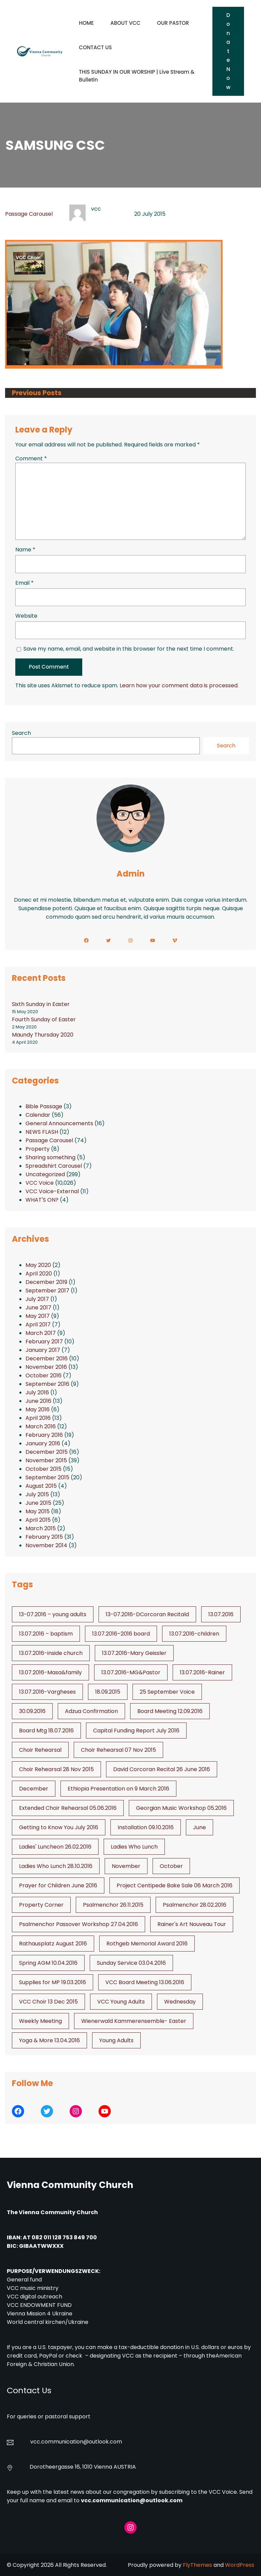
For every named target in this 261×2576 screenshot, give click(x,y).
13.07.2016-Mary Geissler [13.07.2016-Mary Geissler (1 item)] (134, 1653)
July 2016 (37, 1392)
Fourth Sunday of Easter (44, 1019)
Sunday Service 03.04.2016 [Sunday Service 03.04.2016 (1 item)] (131, 1963)
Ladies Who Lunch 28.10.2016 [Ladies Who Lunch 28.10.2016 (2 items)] (55, 1866)
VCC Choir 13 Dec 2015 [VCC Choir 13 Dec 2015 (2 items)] (48, 2002)
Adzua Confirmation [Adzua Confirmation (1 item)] (91, 1711)
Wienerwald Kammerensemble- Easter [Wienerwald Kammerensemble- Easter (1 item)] (133, 2021)
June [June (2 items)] (199, 1827)
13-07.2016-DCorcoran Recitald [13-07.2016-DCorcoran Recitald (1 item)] (147, 1614)
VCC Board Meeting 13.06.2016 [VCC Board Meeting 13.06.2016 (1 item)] (144, 1982)
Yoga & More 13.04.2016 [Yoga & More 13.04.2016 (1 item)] (49, 2040)
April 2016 (38, 1418)
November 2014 (46, 1545)
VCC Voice (39, 1183)
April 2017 (38, 1324)
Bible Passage (43, 1106)
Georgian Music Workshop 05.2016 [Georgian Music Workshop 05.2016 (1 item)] (181, 1808)
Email (24, 583)
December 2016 (46, 1358)
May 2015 (37, 1511)
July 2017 (37, 1299)
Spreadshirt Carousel (53, 1166)
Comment (31, 458)
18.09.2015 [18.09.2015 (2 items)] (107, 1692)
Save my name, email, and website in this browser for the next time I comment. (128, 649)
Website (26, 616)
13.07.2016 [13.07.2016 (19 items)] (220, 1614)
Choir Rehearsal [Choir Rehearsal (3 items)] (40, 1750)
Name (25, 549)
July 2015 (37, 1494)
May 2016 (37, 1409)
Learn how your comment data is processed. (179, 685)
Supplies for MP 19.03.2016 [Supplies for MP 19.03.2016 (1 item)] (52, 1982)
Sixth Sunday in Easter (41, 1004)
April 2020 (38, 1273)
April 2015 (38, 1520)
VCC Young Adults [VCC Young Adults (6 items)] (121, 2002)
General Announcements (59, 1123)
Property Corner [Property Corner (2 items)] (41, 1905)
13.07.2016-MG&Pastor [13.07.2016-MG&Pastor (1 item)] (130, 1672)
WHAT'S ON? (41, 1200)
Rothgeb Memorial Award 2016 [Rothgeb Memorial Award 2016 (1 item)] (147, 1943)
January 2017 (42, 1350)
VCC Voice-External (52, 1191)
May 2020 (38, 1265)
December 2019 (46, 1282)
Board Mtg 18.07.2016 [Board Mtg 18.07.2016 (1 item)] (46, 1730)
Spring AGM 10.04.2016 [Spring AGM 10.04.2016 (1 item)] (48, 1963)
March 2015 (40, 1528)
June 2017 (38, 1307)
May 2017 (37, 1316)
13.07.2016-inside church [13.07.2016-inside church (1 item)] (51, 1653)
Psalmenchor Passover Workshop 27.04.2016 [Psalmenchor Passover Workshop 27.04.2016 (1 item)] (78, 1924)
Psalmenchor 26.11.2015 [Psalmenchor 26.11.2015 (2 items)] (113, 1905)
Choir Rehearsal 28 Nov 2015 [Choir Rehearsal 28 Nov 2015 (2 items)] (56, 1769)
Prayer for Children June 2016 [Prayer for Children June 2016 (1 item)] (58, 1885)
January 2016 (42, 1443)
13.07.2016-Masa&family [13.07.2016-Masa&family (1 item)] (50, 1672)
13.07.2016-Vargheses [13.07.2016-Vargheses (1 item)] (47, 1692)
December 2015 (46, 1452)
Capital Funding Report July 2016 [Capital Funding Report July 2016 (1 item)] (136, 1730)
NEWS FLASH (41, 1132)
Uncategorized (45, 1174)
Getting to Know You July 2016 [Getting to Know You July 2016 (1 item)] (58, 1827)
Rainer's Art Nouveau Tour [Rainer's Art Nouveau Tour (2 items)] (191, 1924)
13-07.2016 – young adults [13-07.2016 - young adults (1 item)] (52, 1614)
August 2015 (41, 1486)
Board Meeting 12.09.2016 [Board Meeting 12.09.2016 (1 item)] (170, 1711)
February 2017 (44, 1341)
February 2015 (44, 1537)
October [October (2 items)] (171, 1866)
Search (21, 733)
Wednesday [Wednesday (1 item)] (180, 2002)
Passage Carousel (29, 214)
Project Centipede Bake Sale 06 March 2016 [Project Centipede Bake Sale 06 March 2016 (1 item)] (174, 1885)
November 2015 (46, 1460)
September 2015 (47, 1477)
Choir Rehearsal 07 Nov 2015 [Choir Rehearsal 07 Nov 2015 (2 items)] (118, 1750)
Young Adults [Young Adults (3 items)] (116, 2040)
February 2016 (44, 1435)
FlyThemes (197, 2565)
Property (37, 1149)
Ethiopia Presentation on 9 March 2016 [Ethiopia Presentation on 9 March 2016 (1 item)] (118, 1789)
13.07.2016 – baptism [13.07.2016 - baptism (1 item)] (46, 1634)
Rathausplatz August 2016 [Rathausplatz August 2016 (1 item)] (53, 1943)
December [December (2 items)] (33, 1789)
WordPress (239, 2565)
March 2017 (40, 1333)
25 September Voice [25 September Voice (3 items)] (167, 1692)
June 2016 (38, 1401)
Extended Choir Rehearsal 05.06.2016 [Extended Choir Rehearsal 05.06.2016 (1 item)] (68, 1808)
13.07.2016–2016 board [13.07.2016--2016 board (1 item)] (121, 1634)
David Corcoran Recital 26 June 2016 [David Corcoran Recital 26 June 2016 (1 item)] (161, 1769)
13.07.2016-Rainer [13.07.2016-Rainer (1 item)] (202, 1672)
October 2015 (43, 1469)
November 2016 (46, 1367)
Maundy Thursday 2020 (42, 1035)
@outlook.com (102, 2442)
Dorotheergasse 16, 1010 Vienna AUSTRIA (83, 2467)
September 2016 (47, 1384)
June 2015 (38, 1503)
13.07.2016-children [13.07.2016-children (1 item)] (194, 1634)
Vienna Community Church (70, 2184)
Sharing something (50, 1157)
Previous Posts (37, 393)
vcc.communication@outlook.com (131, 2500)
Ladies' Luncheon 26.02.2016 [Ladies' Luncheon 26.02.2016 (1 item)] (55, 1847)
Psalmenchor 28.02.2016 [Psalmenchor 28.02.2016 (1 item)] (194, 1905)
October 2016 (43, 1375)
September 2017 (47, 1290)
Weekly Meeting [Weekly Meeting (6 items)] (40, 2021)
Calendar (37, 1115)
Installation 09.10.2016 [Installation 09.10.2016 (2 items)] (146, 1827)
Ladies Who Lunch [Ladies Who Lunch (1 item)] (134, 1847)
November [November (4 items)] (126, 1866)
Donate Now (228, 51)
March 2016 (40, 1426)
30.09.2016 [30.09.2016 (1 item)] (32, 1711)
